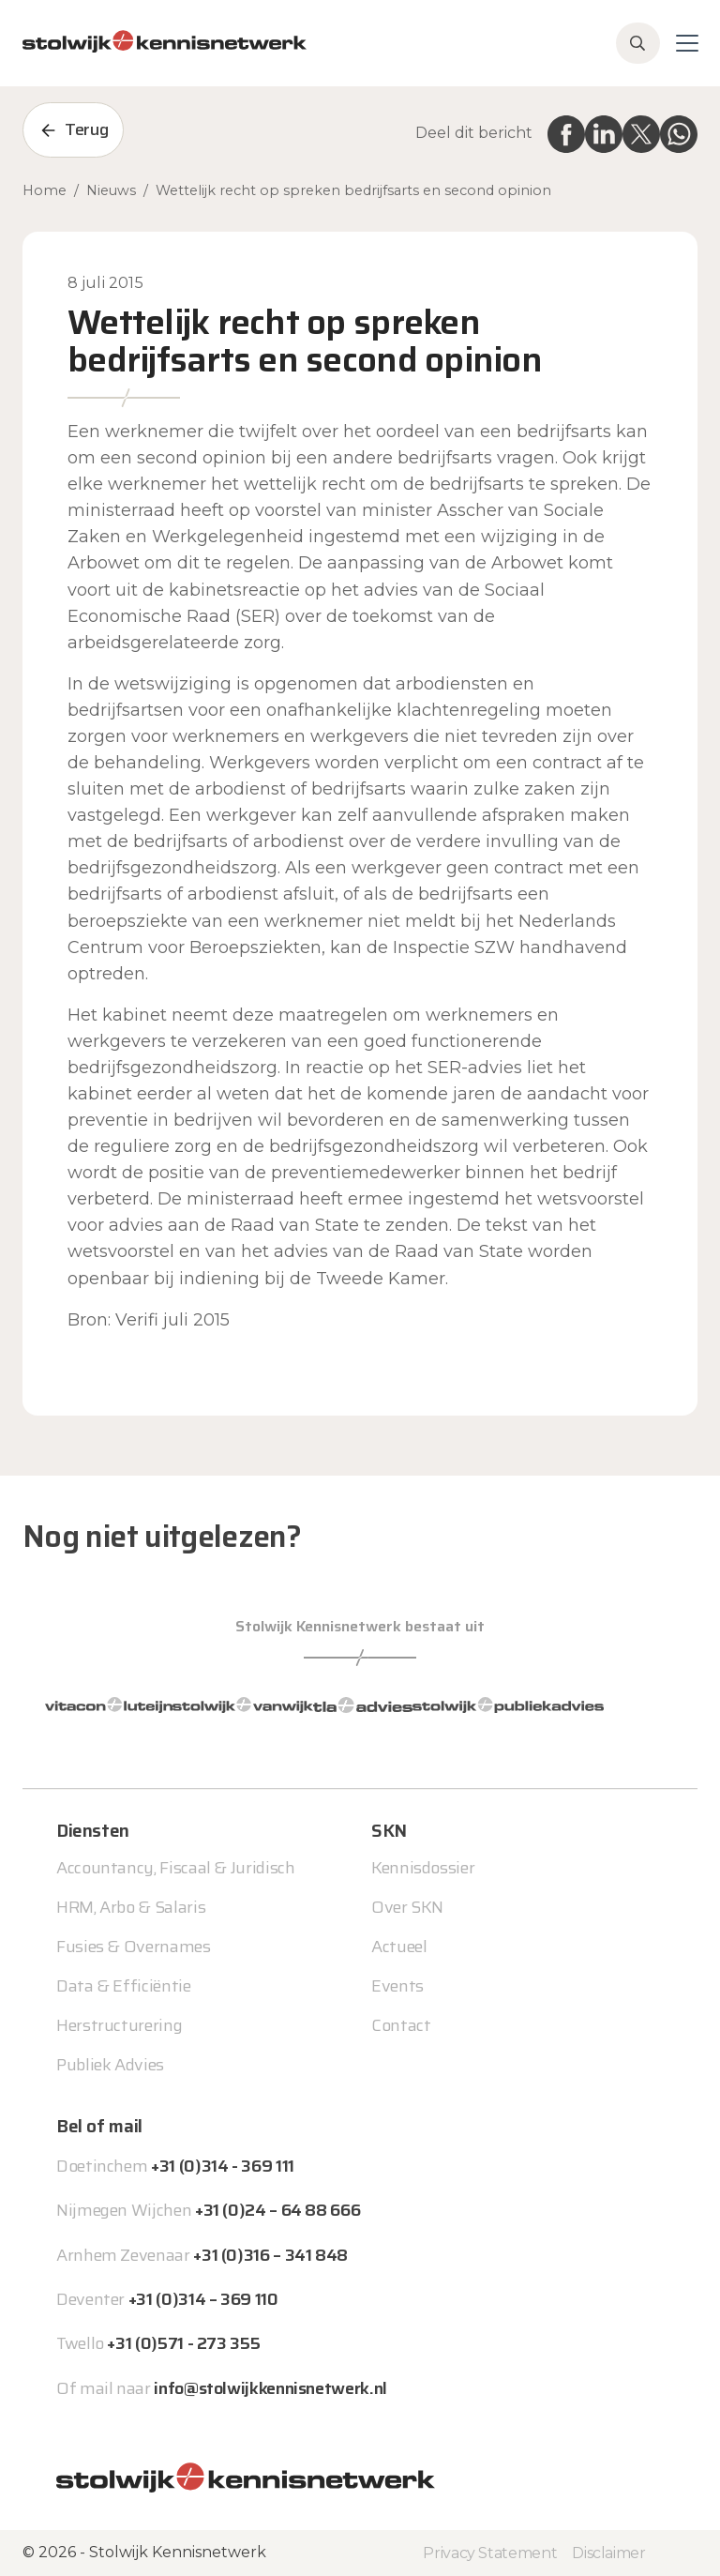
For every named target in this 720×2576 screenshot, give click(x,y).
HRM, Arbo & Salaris (130, 1907)
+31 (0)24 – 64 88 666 (277, 2210)
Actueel (399, 1946)
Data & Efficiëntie (123, 1986)
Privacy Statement (490, 2553)
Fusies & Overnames (133, 1946)
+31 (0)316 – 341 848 (270, 2255)
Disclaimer (608, 2553)
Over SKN (407, 1907)
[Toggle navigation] (687, 43)
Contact (400, 2025)
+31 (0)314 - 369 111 (222, 2166)
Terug (86, 129)
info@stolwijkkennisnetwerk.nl (270, 2388)
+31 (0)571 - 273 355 (183, 2343)
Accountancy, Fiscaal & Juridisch (175, 1868)
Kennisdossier (422, 1868)
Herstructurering (119, 2025)
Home (44, 190)
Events (397, 1986)
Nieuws (111, 190)
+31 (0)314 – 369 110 (203, 2299)
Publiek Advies (110, 2065)
